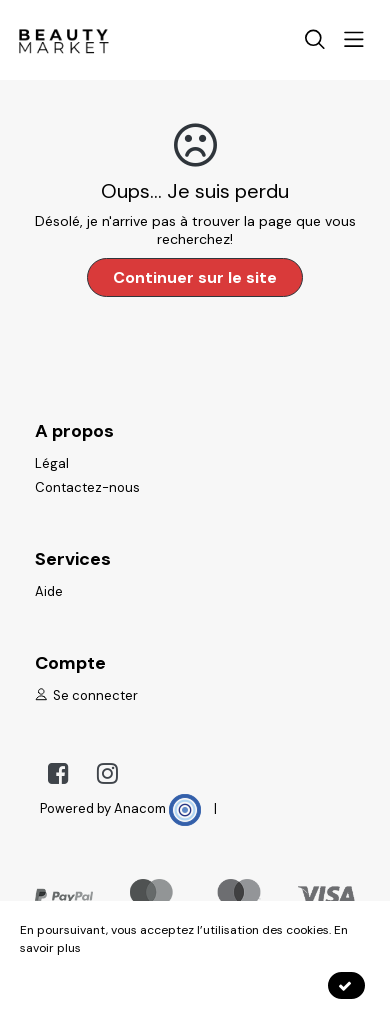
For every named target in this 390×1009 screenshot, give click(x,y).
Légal (52, 463)
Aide (49, 591)
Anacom (157, 808)
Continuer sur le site (195, 277)
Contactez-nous (87, 487)
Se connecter (86, 695)
